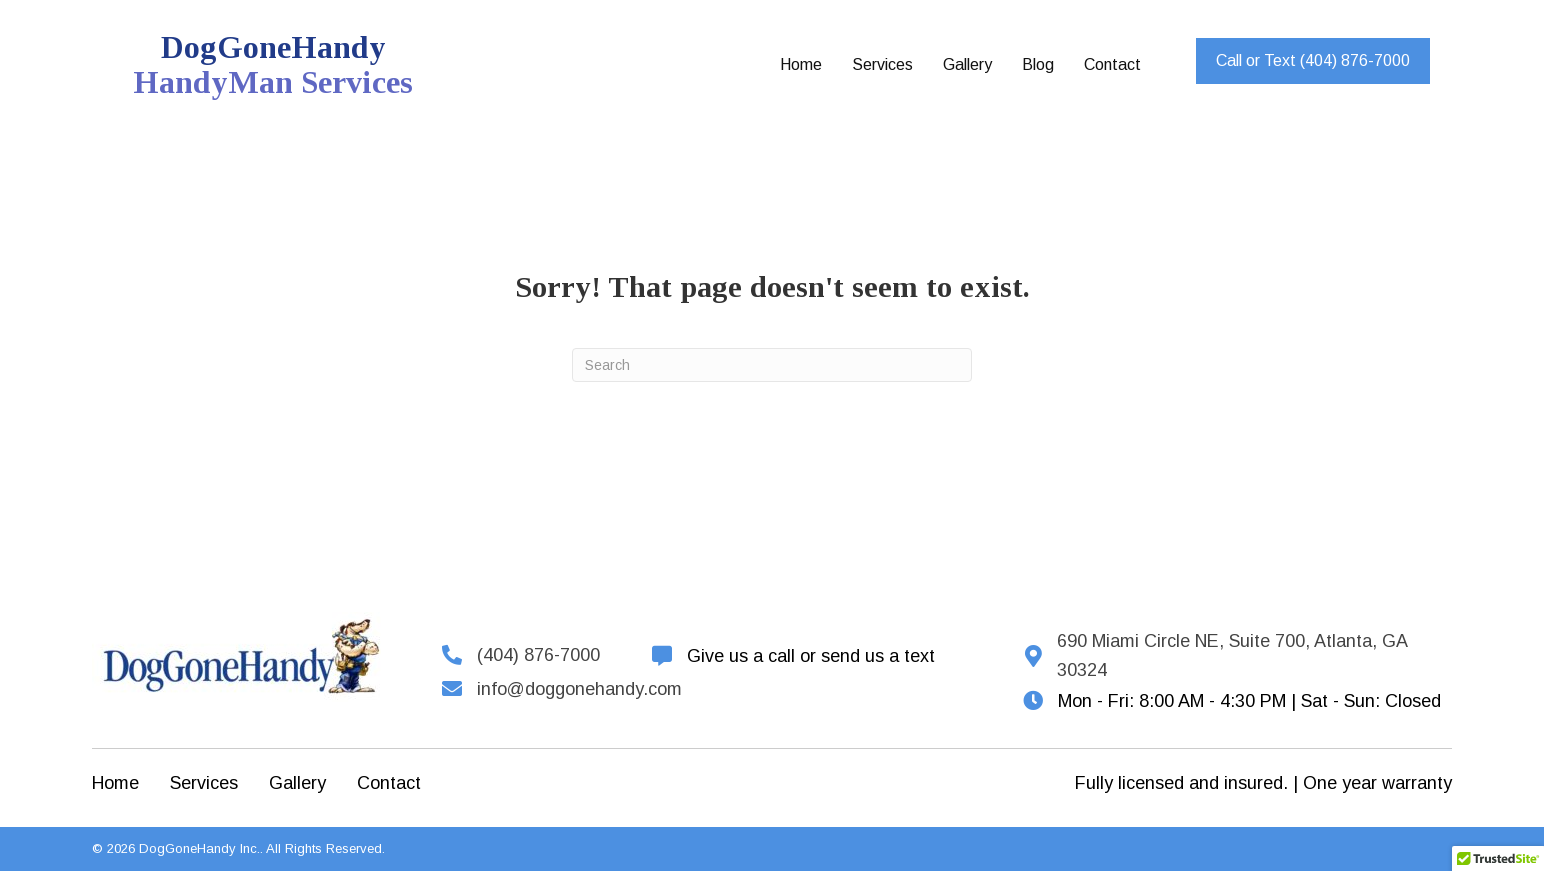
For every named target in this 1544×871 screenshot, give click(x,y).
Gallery (297, 783)
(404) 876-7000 (538, 655)
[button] (1313, 61)
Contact (389, 783)
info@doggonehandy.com (579, 689)
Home (115, 783)
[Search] (772, 365)
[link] (801, 65)
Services (204, 783)
